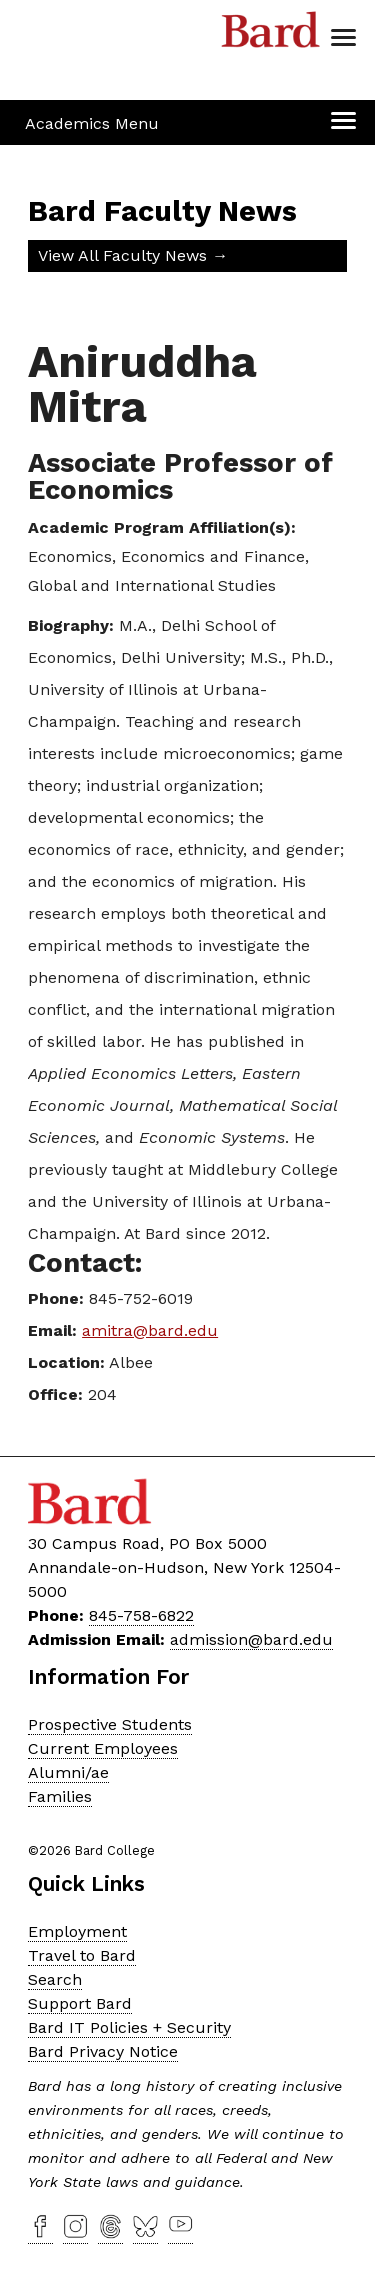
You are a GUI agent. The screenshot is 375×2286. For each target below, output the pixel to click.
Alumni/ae (68, 1772)
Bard (271, 35)
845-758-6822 (141, 1615)
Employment (77, 1931)
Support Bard (80, 2003)
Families (60, 1796)
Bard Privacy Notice (103, 2051)
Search (55, 1979)
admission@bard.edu (251, 1639)
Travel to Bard (82, 1955)
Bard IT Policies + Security (129, 2027)
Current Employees (103, 1748)
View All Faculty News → (133, 255)
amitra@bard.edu (150, 1330)
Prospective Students (110, 1724)
